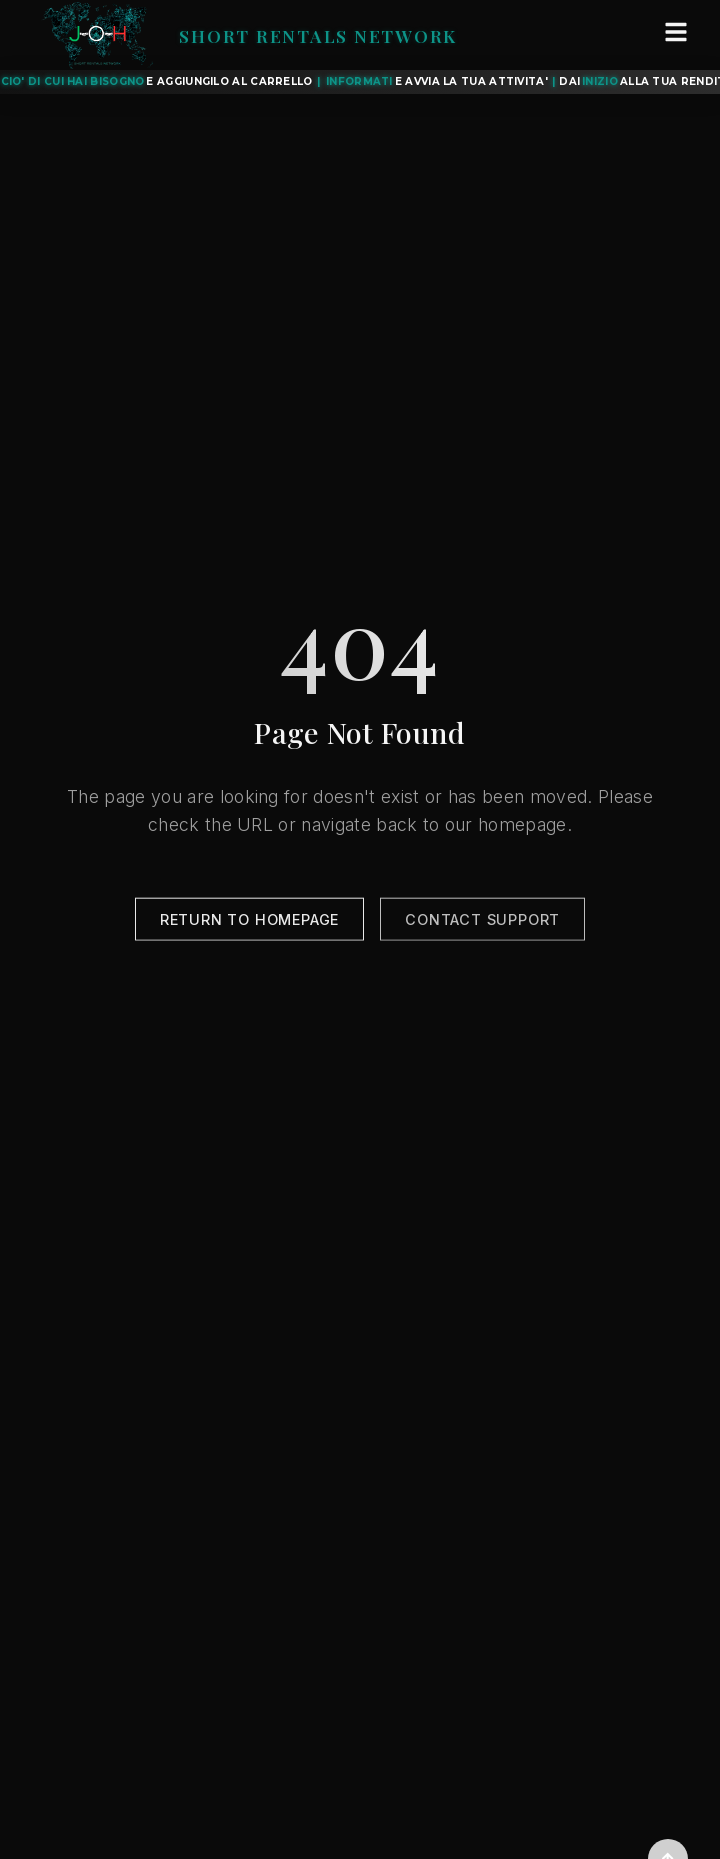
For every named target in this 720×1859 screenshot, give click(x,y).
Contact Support (482, 922)
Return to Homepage (249, 922)
